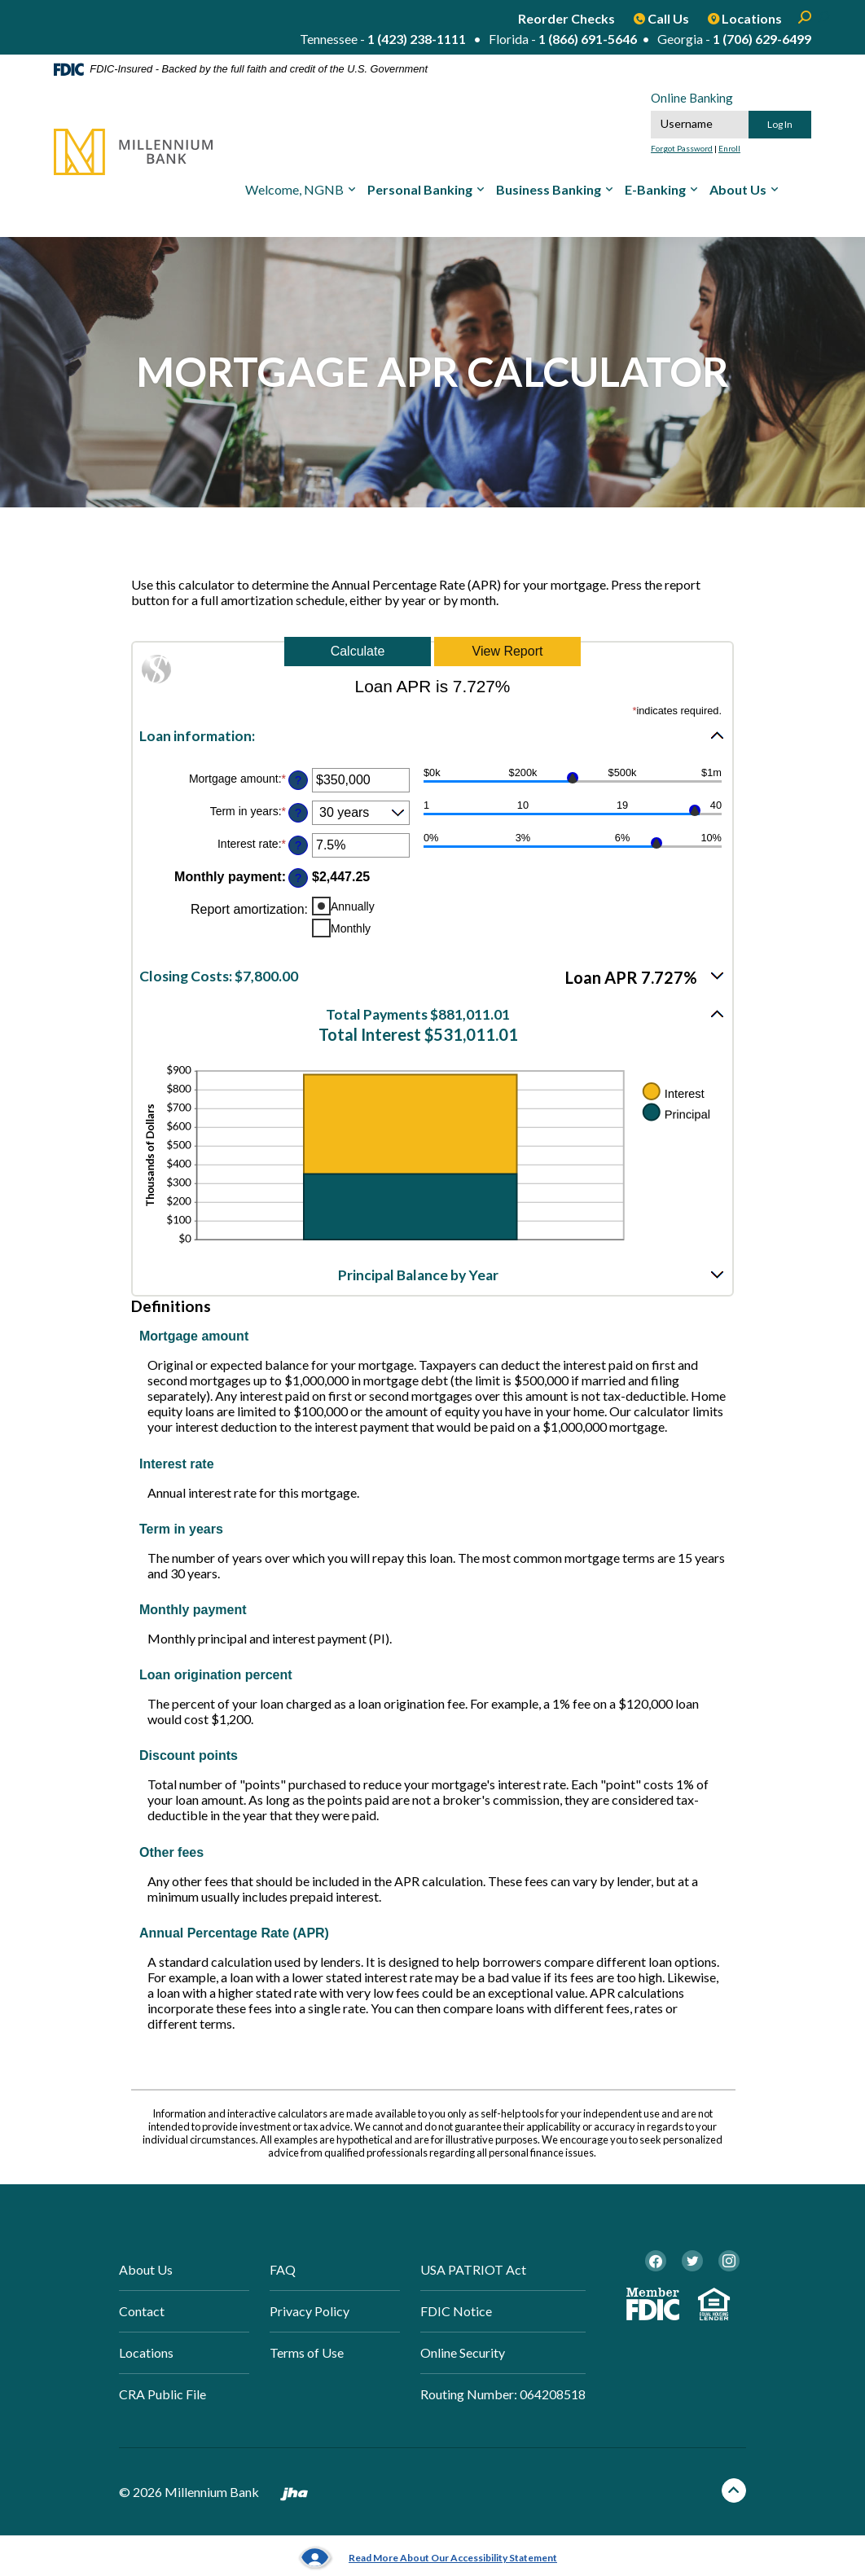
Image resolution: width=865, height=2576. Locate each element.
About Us (737, 189)
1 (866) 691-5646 (587, 38)
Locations (146, 2352)
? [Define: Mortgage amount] (298, 780)
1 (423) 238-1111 (416, 38)
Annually (353, 905)
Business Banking (548, 189)
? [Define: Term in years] (298, 812)
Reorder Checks (566, 18)
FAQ (283, 2269)
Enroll (729, 148)
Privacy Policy (309, 2311)
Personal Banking (419, 189)
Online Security (462, 2352)
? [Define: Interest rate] (298, 845)
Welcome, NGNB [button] (294, 189)
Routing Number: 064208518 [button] (503, 2394)
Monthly (351, 927)
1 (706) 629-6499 (762, 38)
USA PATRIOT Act (473, 2269)
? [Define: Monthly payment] (298, 877)
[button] (432, 735)
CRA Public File (162, 2394)
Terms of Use (307, 2352)
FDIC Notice (456, 2311)
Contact (142, 2311)
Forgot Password (682, 148)
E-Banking (655, 189)
